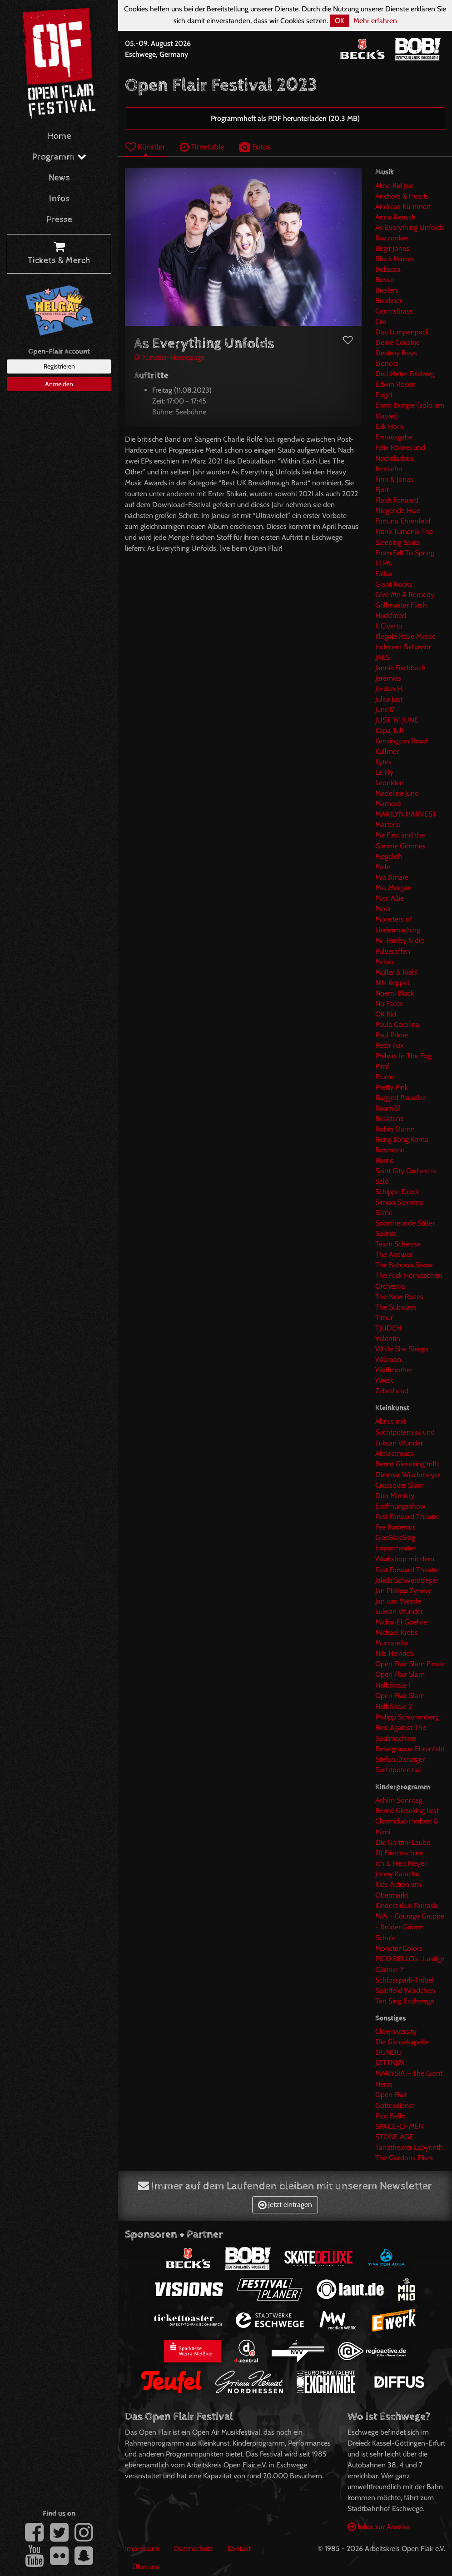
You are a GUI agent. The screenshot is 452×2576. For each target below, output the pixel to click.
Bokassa (388, 269)
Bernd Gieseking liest (407, 1810)
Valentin (387, 1338)
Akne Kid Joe (394, 185)
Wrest (384, 1380)
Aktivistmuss (394, 1453)
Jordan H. (389, 688)
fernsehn (388, 468)
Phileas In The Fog (403, 1055)
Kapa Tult (389, 730)
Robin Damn (395, 1129)
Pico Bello (390, 2116)
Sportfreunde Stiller (405, 1223)
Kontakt (239, 2548)
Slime (383, 1212)
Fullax (384, 573)
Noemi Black (394, 993)
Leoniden (389, 782)
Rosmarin (390, 1150)
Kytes (383, 761)
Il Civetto (388, 626)
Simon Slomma (399, 1202)
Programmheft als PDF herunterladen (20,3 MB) (285, 118)
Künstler (145, 146)
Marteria (387, 824)
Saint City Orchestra (405, 1170)
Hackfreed (390, 615)
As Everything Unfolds (409, 227)
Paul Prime (391, 1035)
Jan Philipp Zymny (403, 1590)
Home (59, 136)
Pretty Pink (391, 1087)
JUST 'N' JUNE (396, 720)
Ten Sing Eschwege (404, 2001)
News (59, 178)
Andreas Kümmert (403, 206)
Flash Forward (396, 500)
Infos (59, 199)
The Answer (393, 1254)
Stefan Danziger (400, 1759)
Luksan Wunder (399, 1611)
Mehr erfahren (375, 20)
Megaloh (388, 856)
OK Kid (385, 1014)
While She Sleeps (402, 1349)
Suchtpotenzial (398, 1769)
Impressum (142, 2548)
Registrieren (59, 366)
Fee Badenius (395, 1527)
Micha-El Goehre (401, 1622)
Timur (384, 1317)
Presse (59, 219)
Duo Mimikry (394, 1495)
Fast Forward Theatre (407, 1516)
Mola (383, 908)
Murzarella (391, 1643)
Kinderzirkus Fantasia (407, 1905)
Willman (388, 1359)
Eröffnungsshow (400, 1506)
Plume (385, 1076)
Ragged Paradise (400, 1097)
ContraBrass (394, 311)
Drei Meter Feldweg (405, 373)
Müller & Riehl (396, 972)
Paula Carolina (397, 1024)
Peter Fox (389, 1045)
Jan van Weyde (398, 1601)
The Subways (396, 1307)
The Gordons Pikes (404, 2157)
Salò (382, 1181)
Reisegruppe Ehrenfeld (410, 1748)
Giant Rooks (393, 584)
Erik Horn (389, 426)
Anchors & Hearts (402, 196)
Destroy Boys (396, 353)
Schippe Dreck (397, 1191)
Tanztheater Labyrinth (409, 2147)
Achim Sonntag (398, 1800)
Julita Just (388, 699)
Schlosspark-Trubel (404, 1980)
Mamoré (388, 803)
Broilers (386, 290)
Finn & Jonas (394, 479)
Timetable (202, 146)
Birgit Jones (392, 248)
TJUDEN (388, 1328)
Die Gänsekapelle (402, 2042)
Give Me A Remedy (404, 594)
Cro (380, 321)
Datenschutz (193, 2548)
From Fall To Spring (404, 552)
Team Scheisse (398, 1244)
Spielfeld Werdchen (405, 1990)
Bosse (384, 279)
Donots (386, 363)
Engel (383, 394)
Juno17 (385, 709)
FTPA (383, 563)
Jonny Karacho (397, 1873)
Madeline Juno (397, 793)
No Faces (389, 1003)
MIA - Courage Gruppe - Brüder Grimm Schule (409, 1927)
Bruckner (388, 300)
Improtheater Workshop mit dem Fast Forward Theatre (407, 1559)
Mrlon (384, 961)
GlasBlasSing (395, 1537)
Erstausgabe (393, 437)
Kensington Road (401, 741)
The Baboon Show (404, 1265)
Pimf (382, 1066)
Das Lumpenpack (402, 332)
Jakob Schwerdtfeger (406, 1580)
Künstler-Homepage (169, 357)
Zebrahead (391, 1390)
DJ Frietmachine (399, 1853)
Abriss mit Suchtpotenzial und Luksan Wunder (405, 1432)
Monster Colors (398, 1948)
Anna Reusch (395, 217)
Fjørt (382, 489)
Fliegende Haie (397, 510)
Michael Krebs (396, 1632)
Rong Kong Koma (401, 1139)
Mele (382, 866)
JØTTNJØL (391, 2062)
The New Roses (399, 1296)
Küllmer (387, 751)
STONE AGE (394, 2137)
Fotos (255, 146)
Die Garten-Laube (402, 1842)
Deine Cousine (397, 342)
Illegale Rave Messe (405, 636)
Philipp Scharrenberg (407, 1717)
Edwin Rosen (395, 384)
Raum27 (388, 1108)
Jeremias (388, 678)
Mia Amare (391, 877)
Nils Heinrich (394, 1653)
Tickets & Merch (59, 254)
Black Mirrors (395, 258)
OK (339, 20)
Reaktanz (389, 1118)
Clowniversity (396, 2031)
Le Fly (384, 772)
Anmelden (59, 384)
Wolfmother (393, 1369)
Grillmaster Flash (401, 605)
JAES (382, 657)
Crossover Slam (399, 1485)
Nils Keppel (392, 982)
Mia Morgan (393, 887)
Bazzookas (392, 238)
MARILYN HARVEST (406, 814)
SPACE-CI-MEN (399, 2126)
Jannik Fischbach (400, 667)
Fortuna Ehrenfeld (402, 521)
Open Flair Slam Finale (410, 1663)
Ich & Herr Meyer (401, 1863)
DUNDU (388, 2052)
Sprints (386, 1233)
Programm (59, 157)
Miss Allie (389, 898)
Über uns (146, 2566)
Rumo (384, 1160)
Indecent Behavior (403, 647)
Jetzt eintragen (285, 2204)
